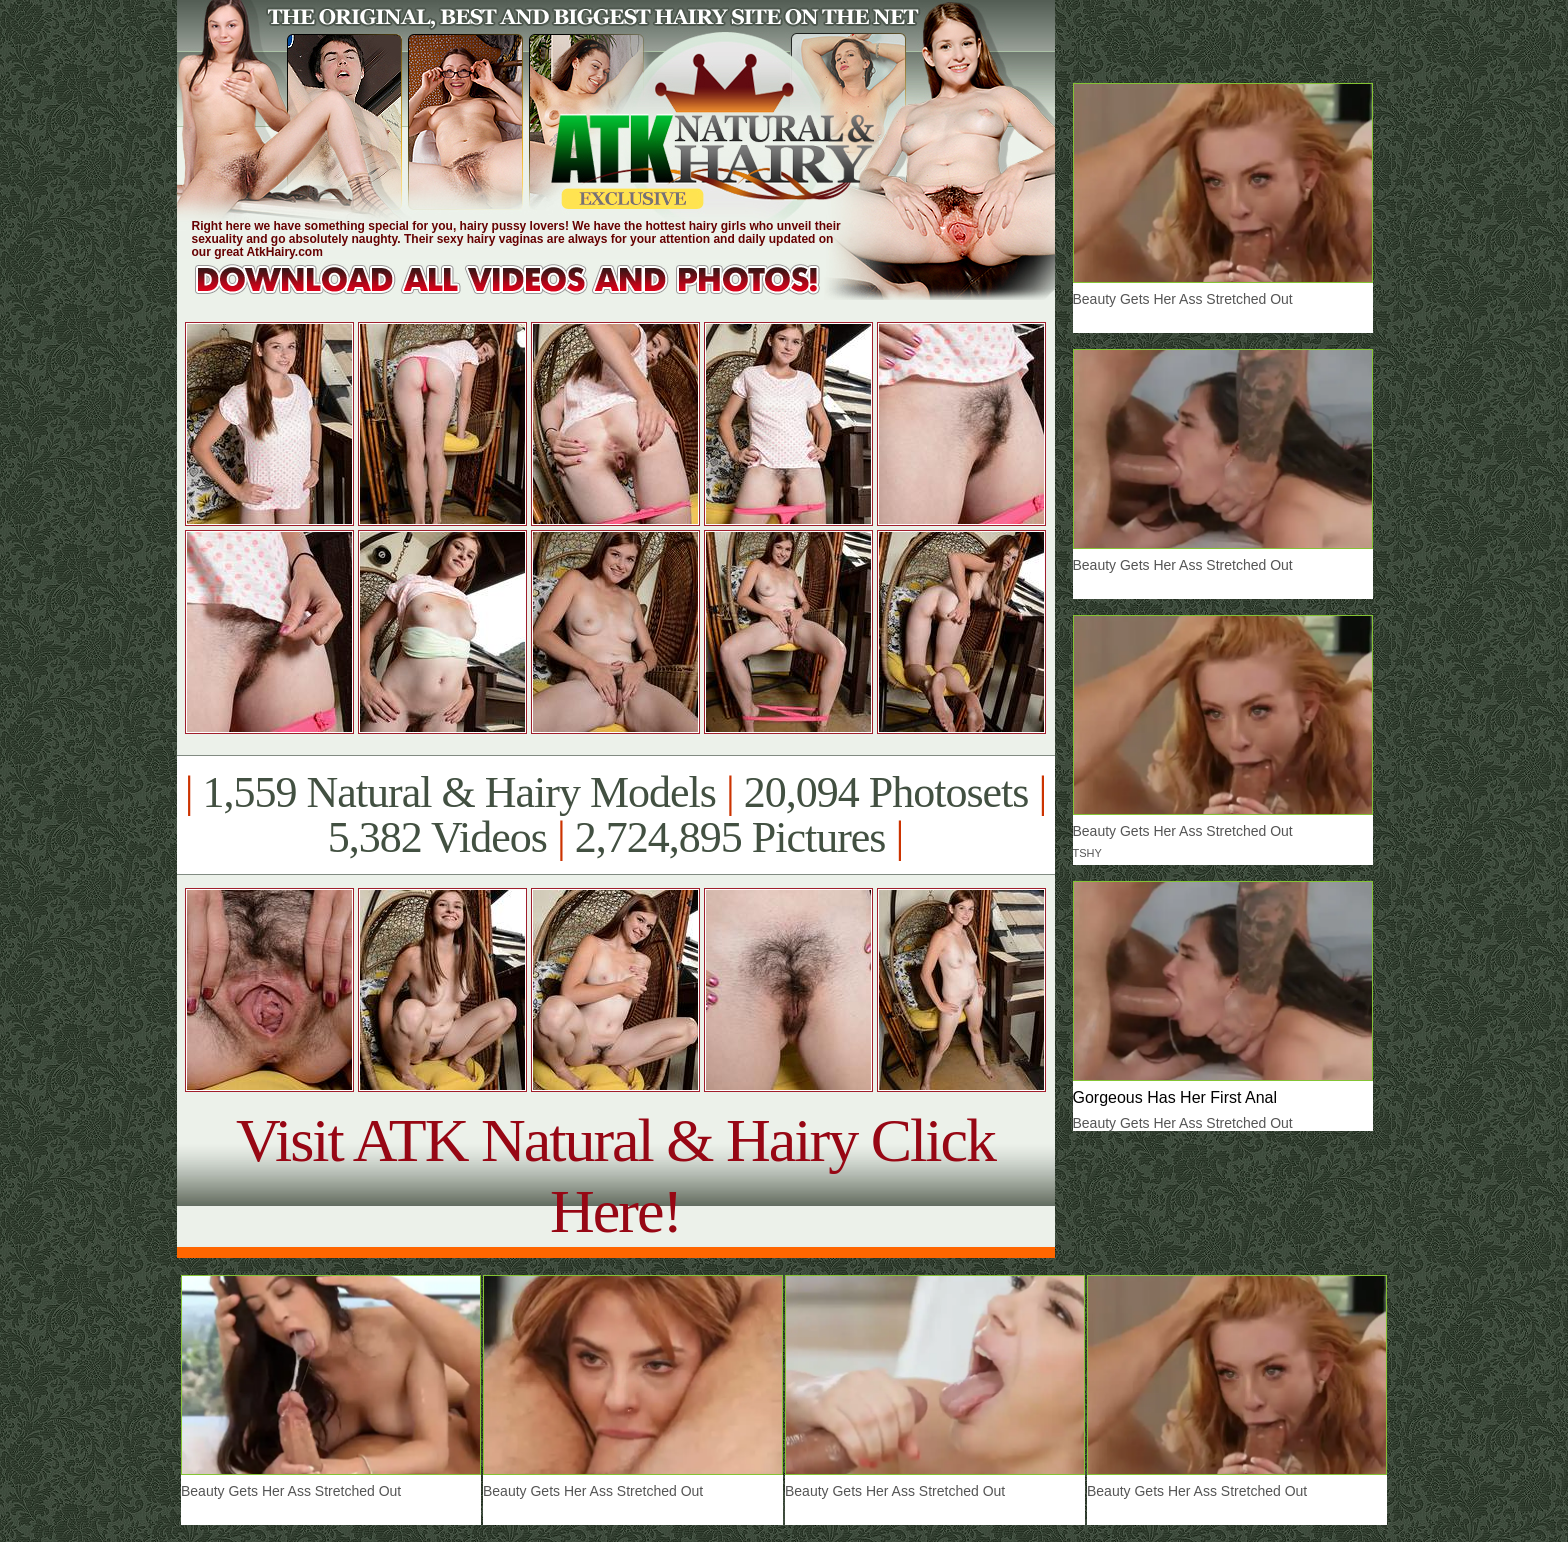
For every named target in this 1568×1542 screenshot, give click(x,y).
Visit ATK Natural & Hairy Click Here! (615, 1175)
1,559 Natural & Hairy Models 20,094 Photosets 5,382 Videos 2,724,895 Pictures (615, 815)
